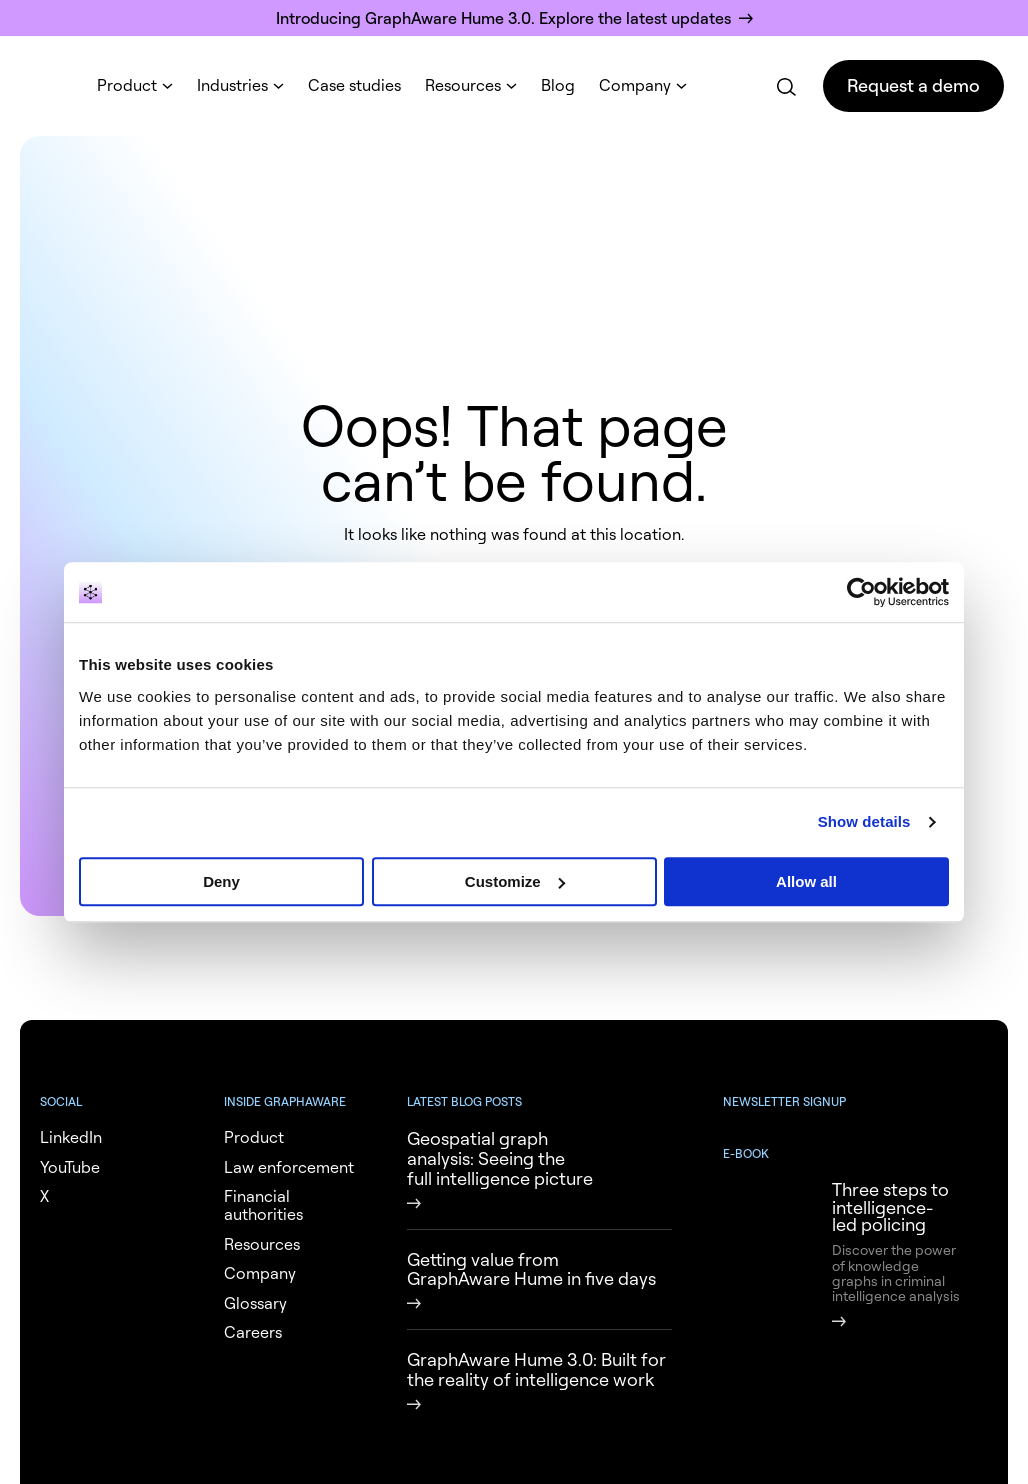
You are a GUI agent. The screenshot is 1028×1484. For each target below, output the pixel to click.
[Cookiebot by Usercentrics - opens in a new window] (861, 592)
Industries (232, 85)
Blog (558, 85)
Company (635, 85)
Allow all (806, 881)
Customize (515, 881)
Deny (221, 881)
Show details (864, 821)
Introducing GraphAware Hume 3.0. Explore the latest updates (503, 18)
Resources (463, 85)
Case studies (354, 85)
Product (127, 85)
